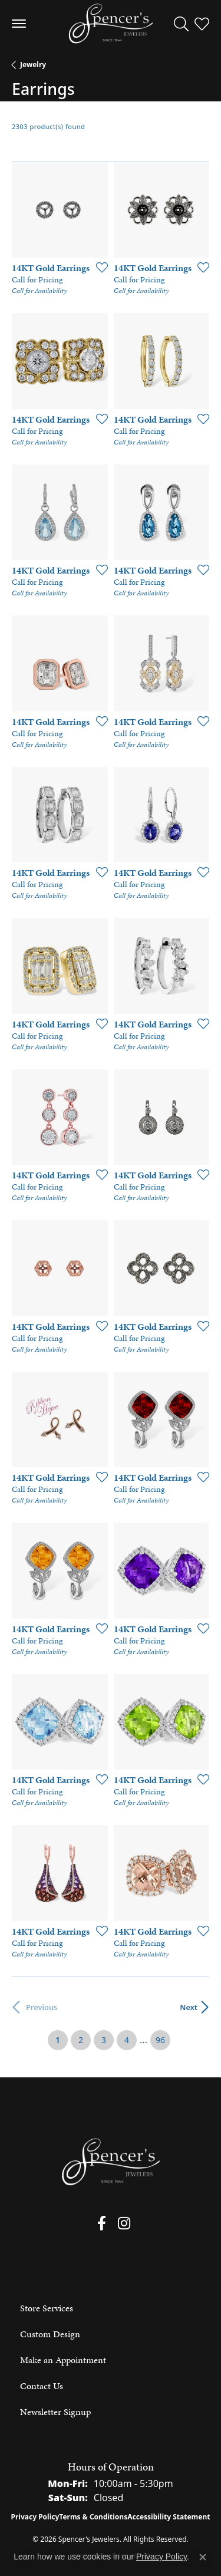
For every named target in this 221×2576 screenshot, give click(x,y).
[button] (181, 23)
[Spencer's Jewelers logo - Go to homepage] (110, 23)
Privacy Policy (35, 2517)
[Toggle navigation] (19, 23)
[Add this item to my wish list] (98, 267)
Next (188, 2007)
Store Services (46, 2308)
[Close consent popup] (202, 2557)
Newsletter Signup (55, 2412)
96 (160, 2039)
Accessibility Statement (168, 2517)
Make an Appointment (63, 2360)
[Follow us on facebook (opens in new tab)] (101, 2223)
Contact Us (41, 2386)
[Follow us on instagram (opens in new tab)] (124, 2223)
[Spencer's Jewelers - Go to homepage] (110, 2162)
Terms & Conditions (93, 2517)
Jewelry (33, 65)
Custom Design (50, 2334)
